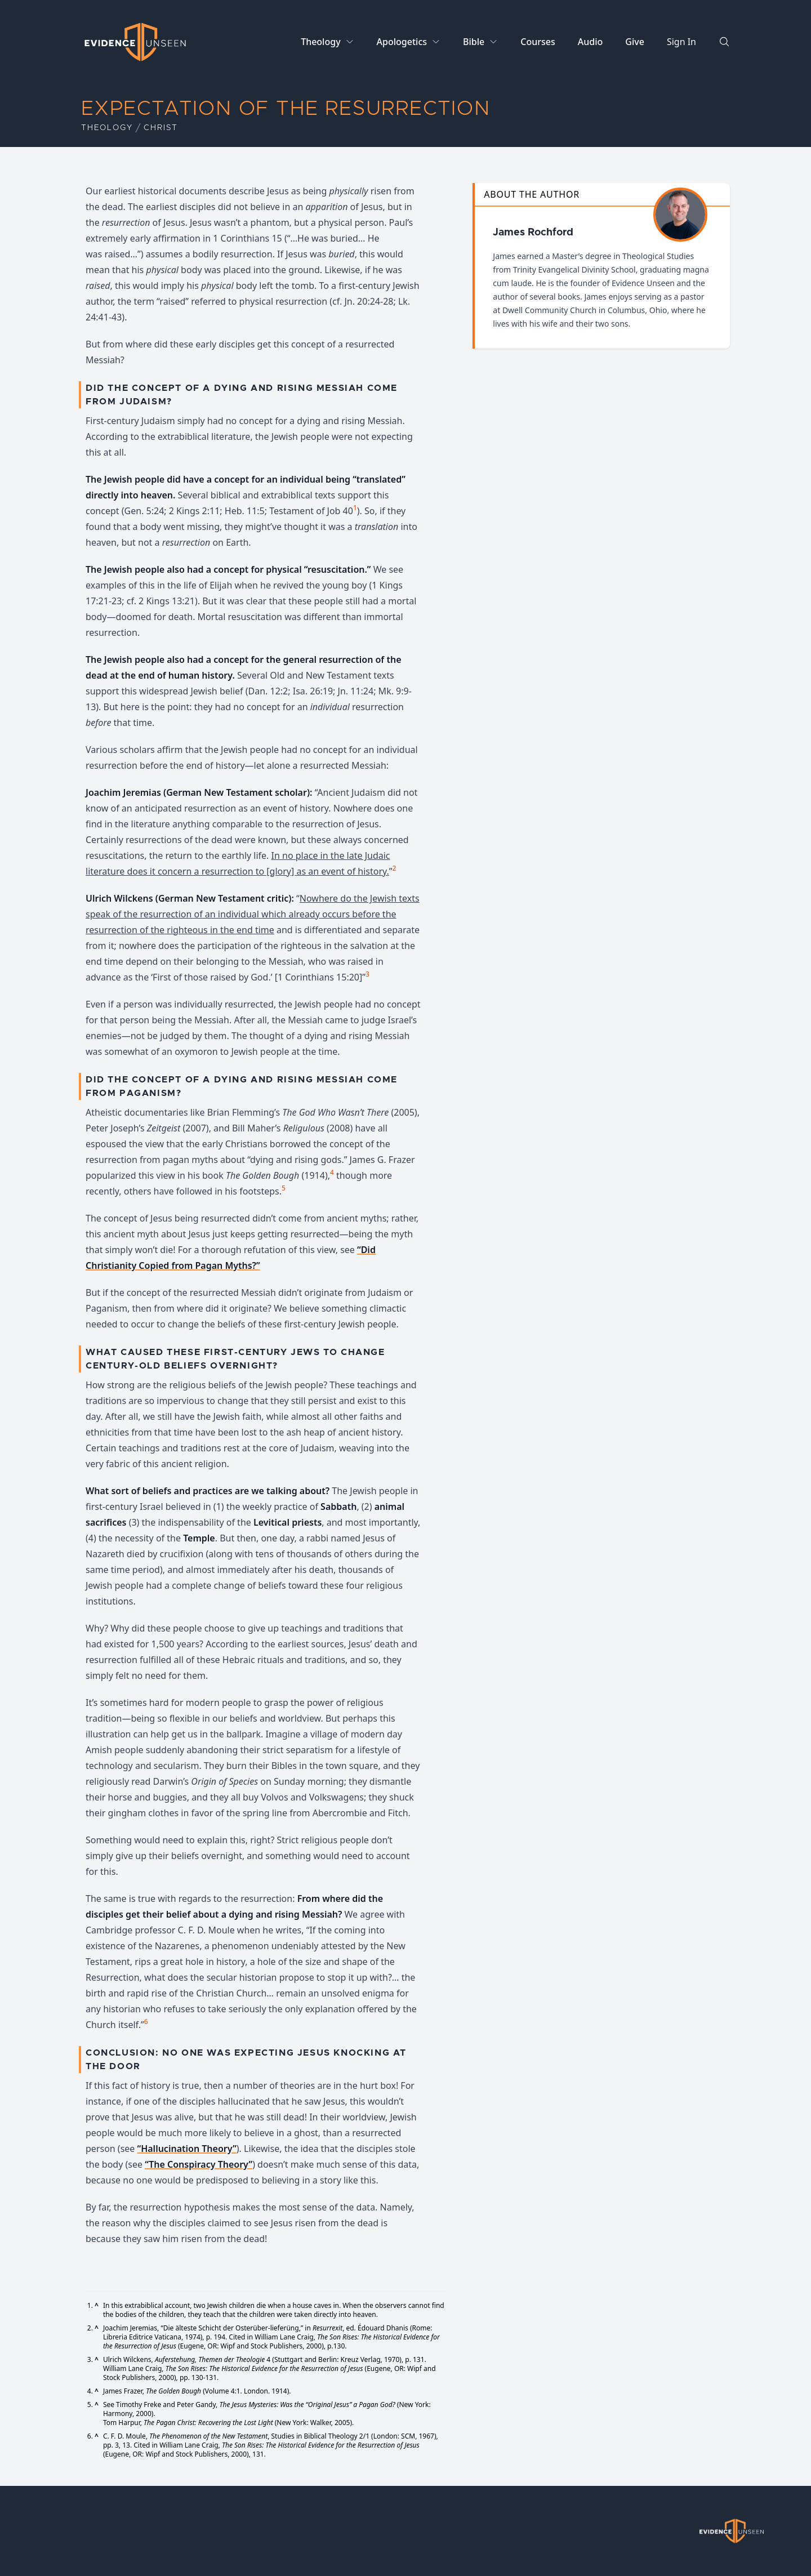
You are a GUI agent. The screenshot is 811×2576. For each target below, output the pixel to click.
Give (634, 41)
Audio (590, 41)
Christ (161, 128)
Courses (537, 41)
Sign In (681, 41)
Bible (473, 41)
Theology (320, 41)
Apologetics (402, 41)
